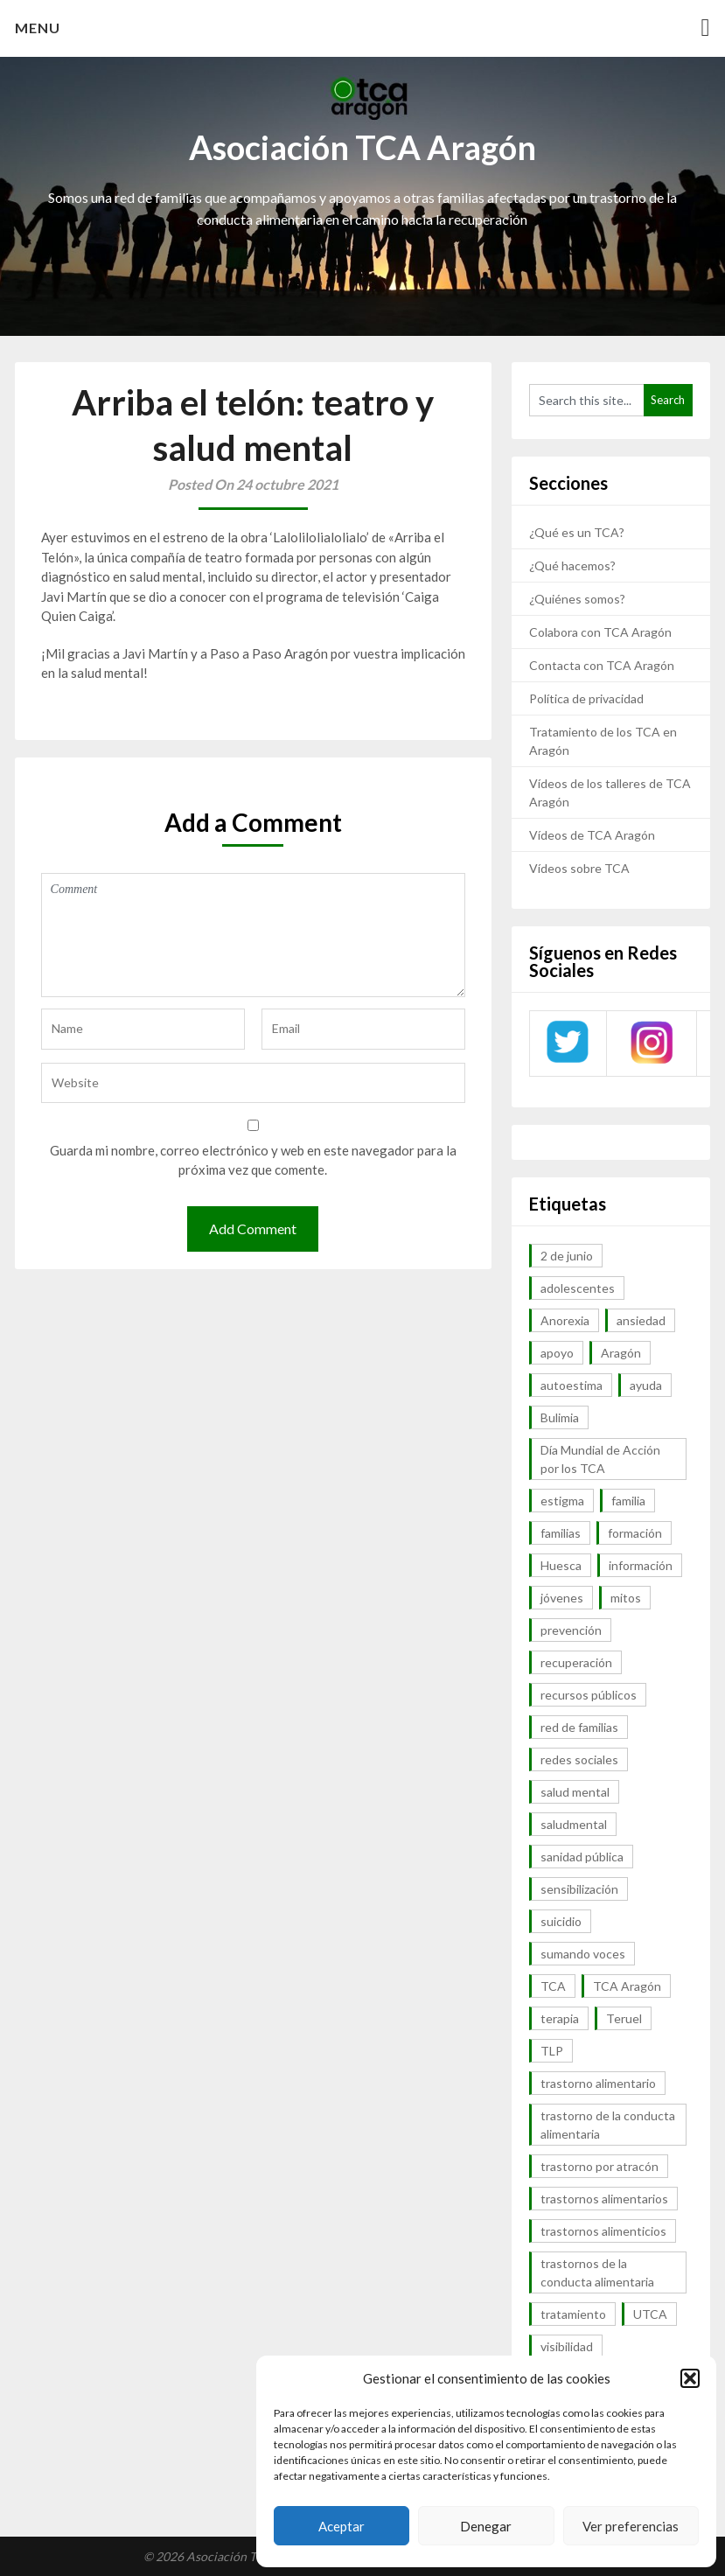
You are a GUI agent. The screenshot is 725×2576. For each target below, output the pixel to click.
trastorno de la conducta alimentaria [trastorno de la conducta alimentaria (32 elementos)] (607, 2124)
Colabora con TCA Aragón (600, 632)
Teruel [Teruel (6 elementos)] (624, 2018)
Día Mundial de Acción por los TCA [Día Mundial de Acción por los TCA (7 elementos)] (600, 1459)
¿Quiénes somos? (577, 598)
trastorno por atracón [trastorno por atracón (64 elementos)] (599, 2166)
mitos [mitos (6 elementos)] (625, 1597)
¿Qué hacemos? (572, 565)
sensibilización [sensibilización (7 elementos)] (579, 1888)
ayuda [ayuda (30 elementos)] (646, 1385)
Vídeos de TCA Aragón (592, 834)
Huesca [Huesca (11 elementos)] (561, 1565)
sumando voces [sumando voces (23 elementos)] (582, 1953)
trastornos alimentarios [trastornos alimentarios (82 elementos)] (604, 2198)
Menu (37, 27)
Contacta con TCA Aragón (601, 665)
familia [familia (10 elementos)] (628, 1500)
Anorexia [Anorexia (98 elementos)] (564, 1320)
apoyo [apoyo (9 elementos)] (557, 1352)
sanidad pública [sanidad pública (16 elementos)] (582, 1856)
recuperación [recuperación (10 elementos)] (576, 1662)
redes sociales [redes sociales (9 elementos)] (579, 1759)
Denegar (486, 2526)
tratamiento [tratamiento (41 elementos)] (573, 2314)
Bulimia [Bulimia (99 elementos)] (559, 1417)
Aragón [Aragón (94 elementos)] (621, 1352)
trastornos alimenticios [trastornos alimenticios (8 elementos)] (603, 2230)
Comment (253, 935)
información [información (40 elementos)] (641, 1565)
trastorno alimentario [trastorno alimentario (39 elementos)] (598, 2083)
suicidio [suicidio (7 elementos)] (561, 1921)
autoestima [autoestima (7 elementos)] (571, 1385)
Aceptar (341, 2526)
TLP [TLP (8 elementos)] (551, 2050)
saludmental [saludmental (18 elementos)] (573, 1824)
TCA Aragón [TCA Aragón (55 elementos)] (627, 1986)
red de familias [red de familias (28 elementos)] (579, 1727)
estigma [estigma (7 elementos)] (562, 1500)
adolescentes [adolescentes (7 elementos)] (577, 1288)
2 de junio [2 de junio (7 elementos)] (566, 1255)
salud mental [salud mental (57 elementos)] (575, 1791)
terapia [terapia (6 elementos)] (559, 2018)
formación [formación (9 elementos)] (635, 1532)
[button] (690, 2378)
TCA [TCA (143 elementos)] (553, 1986)
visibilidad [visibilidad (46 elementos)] (566, 2346)
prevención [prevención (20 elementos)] (571, 1630)
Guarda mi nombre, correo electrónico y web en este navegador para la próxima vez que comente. (253, 1160)
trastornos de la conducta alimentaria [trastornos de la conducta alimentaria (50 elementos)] (597, 2272)
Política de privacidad (586, 698)
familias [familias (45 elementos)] (560, 1532)
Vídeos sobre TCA (579, 868)
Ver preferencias (630, 2526)
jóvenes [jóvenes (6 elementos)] (561, 1597)
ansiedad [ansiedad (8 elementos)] (641, 1320)
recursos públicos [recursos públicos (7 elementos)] (588, 1694)
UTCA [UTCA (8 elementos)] (650, 2314)
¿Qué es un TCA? (576, 532)
